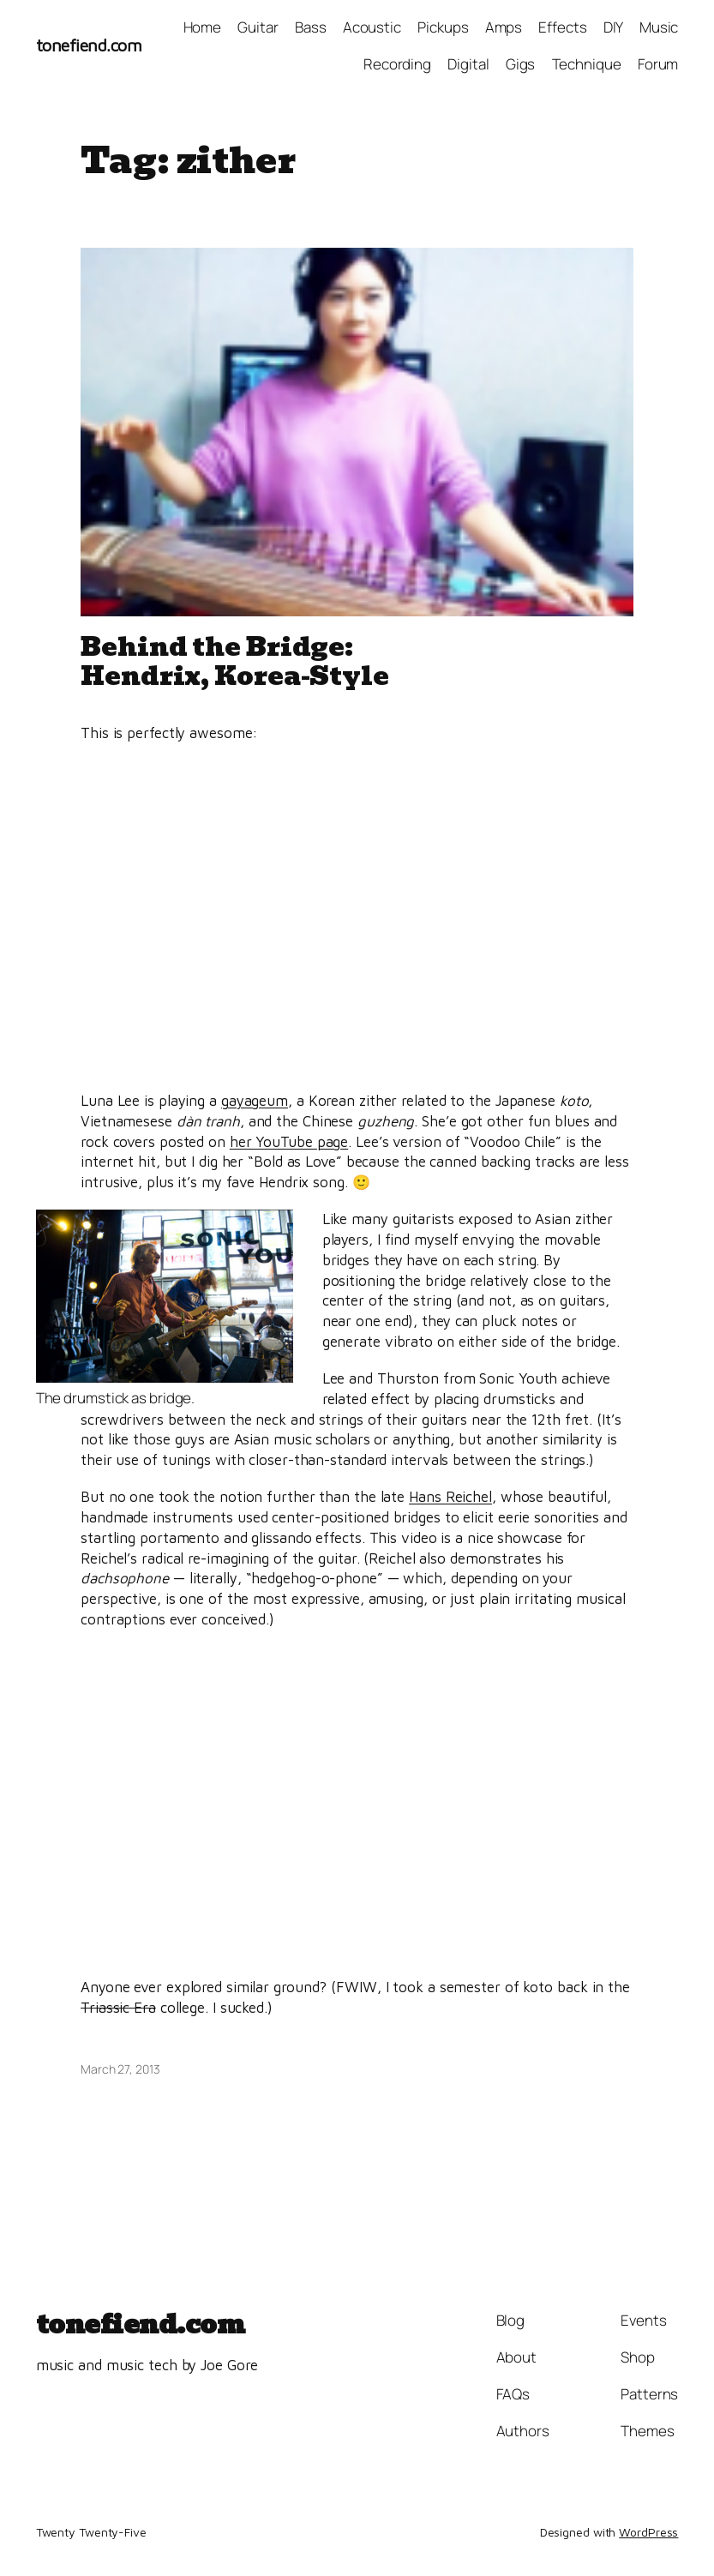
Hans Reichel (450, 1496)
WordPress (648, 2532)
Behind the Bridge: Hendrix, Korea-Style (235, 662)
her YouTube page (289, 1141)
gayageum (254, 1100)
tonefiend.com (89, 45)
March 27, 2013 (120, 2069)
